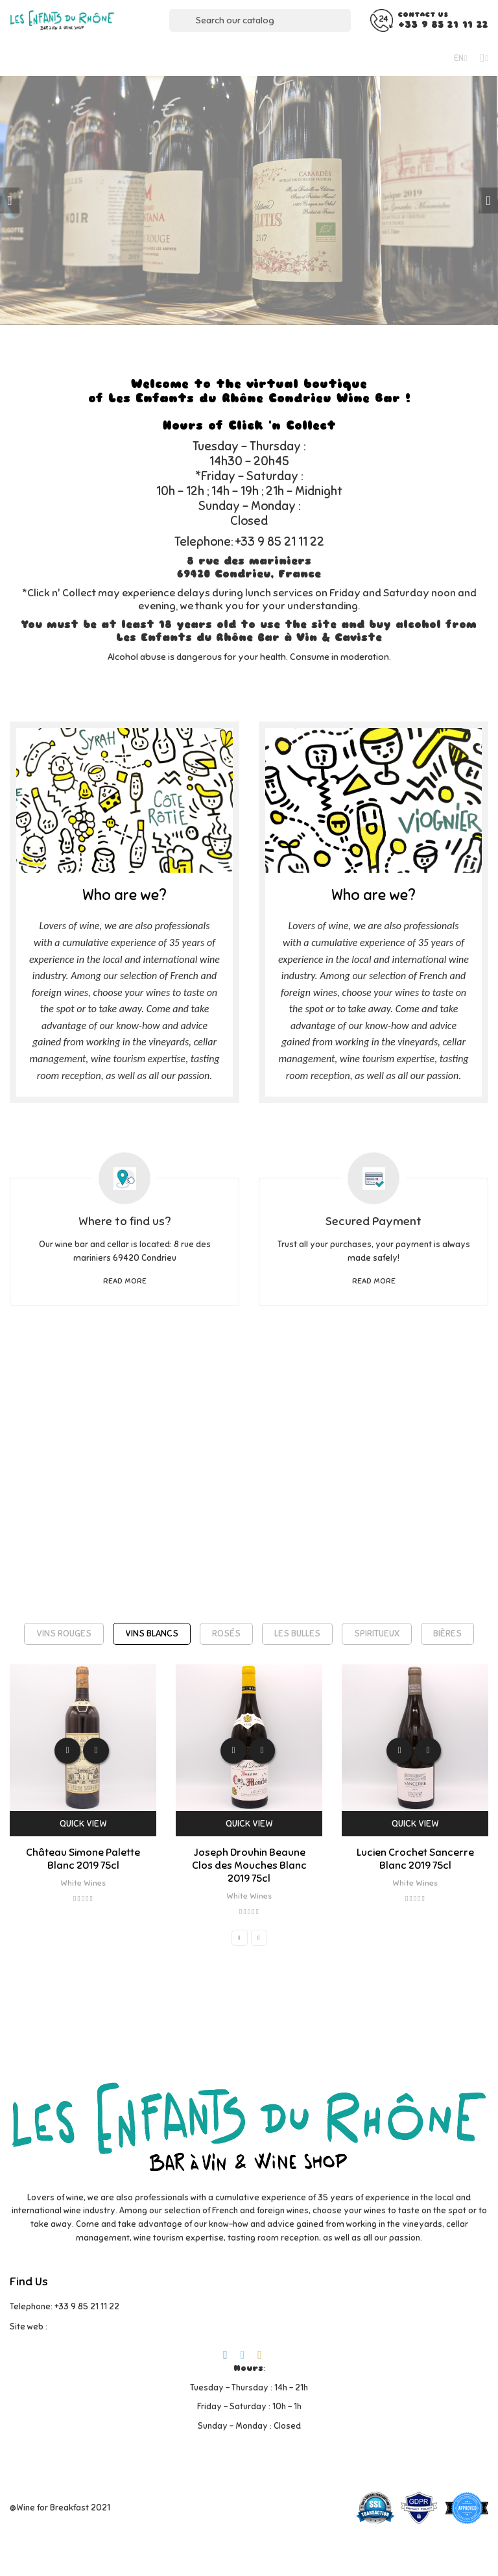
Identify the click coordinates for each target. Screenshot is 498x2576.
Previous (9, 200)
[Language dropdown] (461, 58)
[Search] (260, 20)
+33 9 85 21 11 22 (443, 24)
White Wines (83, 1883)
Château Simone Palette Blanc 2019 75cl (83, 1859)
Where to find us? (124, 1221)
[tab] (64, 1634)
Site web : (28, 2327)
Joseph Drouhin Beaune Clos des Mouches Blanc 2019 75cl (249, 1865)
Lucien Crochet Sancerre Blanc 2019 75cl (415, 1859)
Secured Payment (373, 1221)
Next (488, 200)
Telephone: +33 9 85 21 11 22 (64, 2307)
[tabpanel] (249, 200)
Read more (125, 1280)
